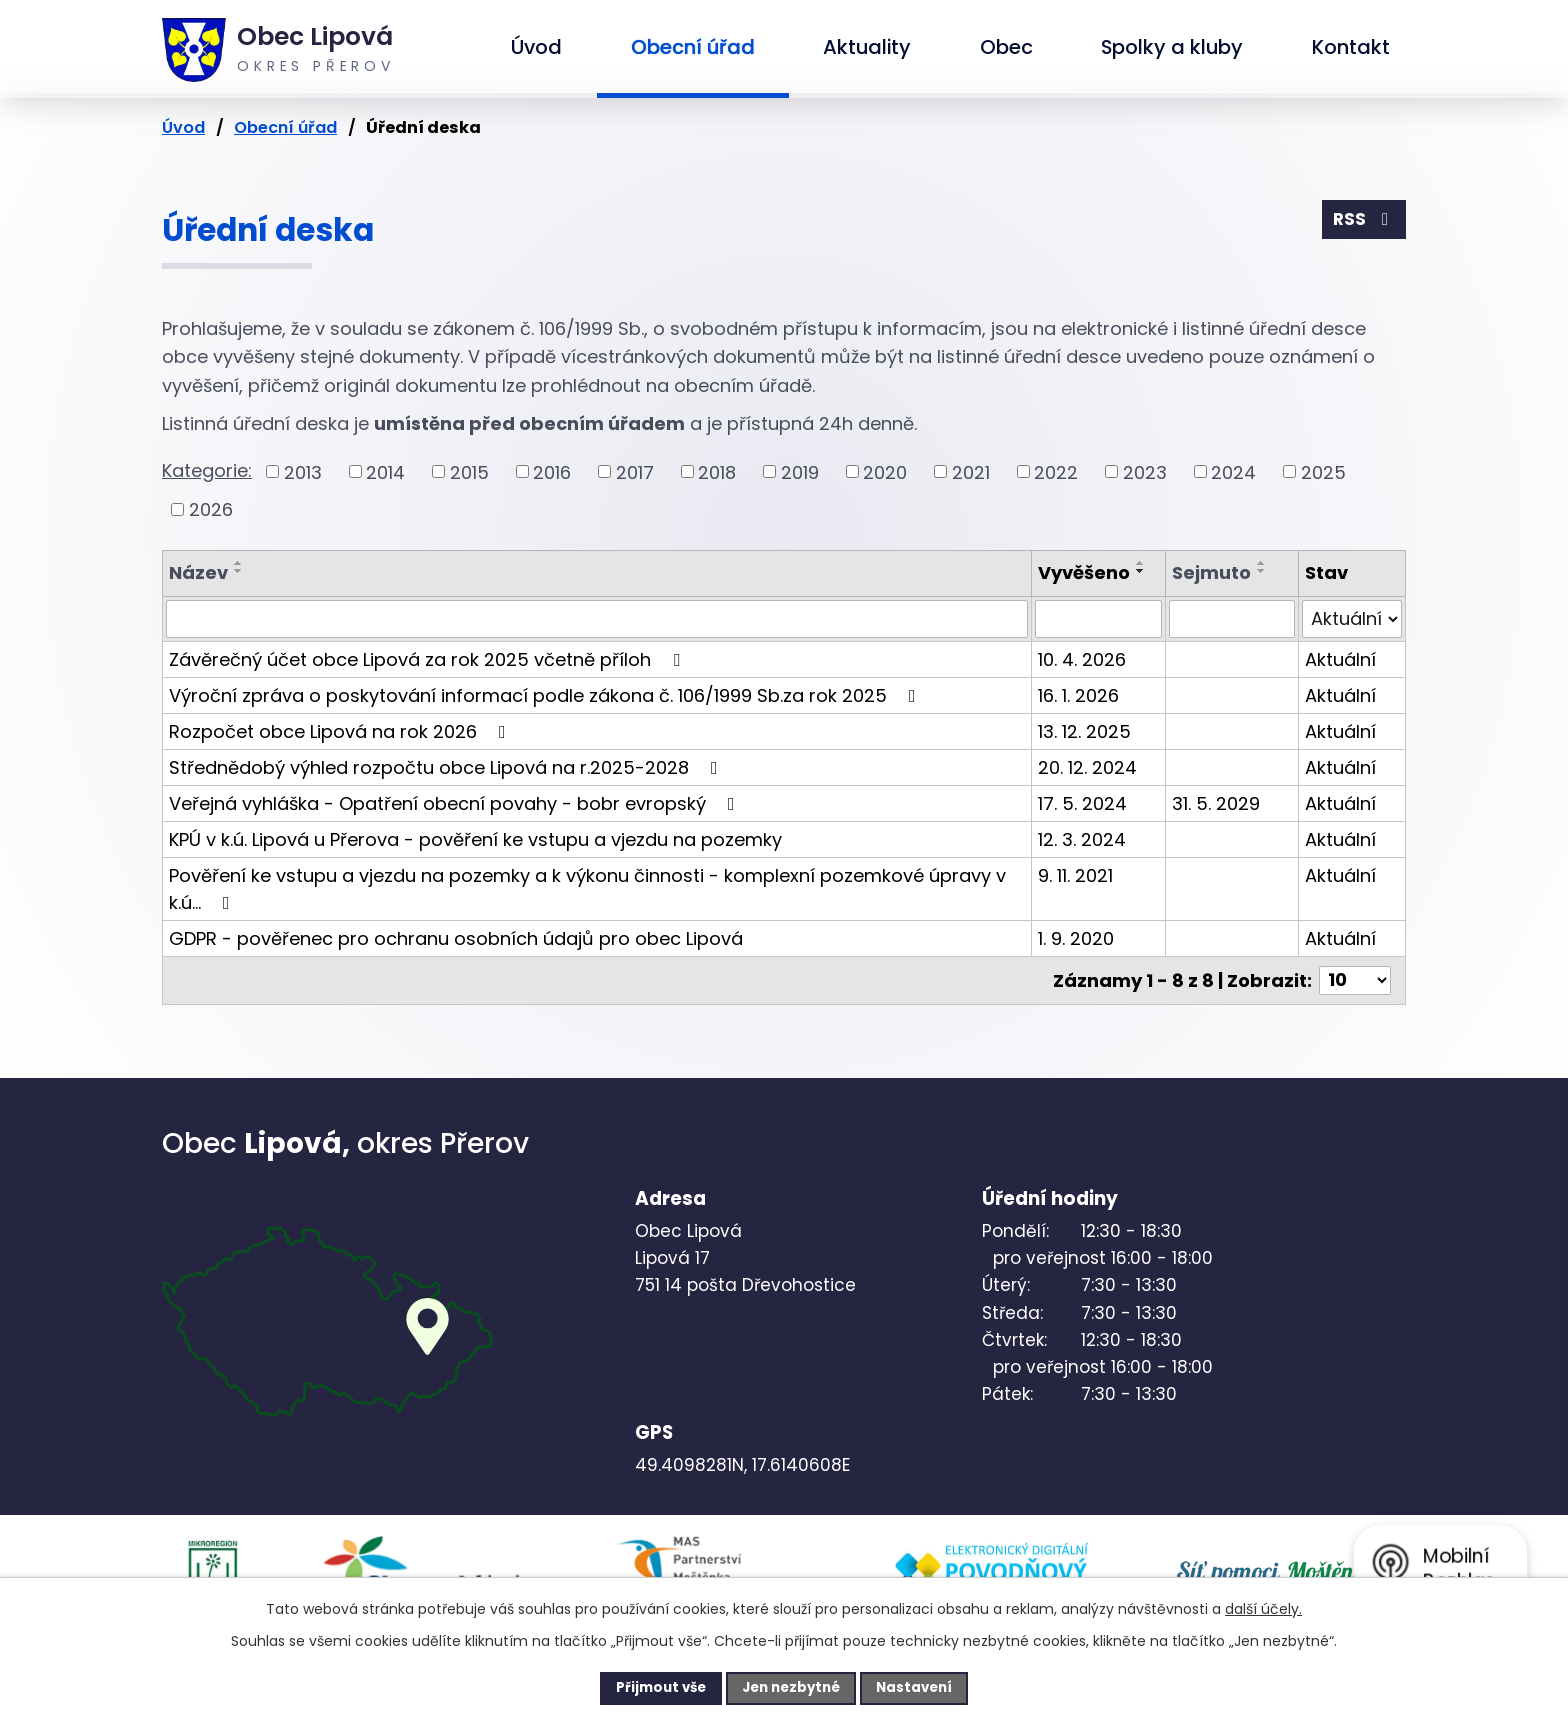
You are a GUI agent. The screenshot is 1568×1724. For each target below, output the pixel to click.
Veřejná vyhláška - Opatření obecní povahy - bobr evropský (456, 803)
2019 (800, 471)
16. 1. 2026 (1078, 695)
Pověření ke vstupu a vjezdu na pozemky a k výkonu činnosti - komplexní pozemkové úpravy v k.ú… (587, 889)
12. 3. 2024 (1082, 839)
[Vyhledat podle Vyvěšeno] (1098, 619)
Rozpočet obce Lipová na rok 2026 (341, 731)
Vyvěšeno (1084, 572)
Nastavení (930, 1687)
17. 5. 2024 (1082, 803)
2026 (211, 509)
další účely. (1263, 1607)
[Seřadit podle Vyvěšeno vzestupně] (1141, 563)
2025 (1323, 471)
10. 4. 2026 (1082, 659)
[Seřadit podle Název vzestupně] (239, 563)
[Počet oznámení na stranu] (1355, 980)
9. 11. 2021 (1075, 875)
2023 (1145, 471)
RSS (1363, 221)
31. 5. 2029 (1216, 803)
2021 (971, 471)
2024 (1233, 471)
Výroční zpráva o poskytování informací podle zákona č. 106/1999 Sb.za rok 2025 (546, 695)
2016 (552, 471)
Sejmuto (1211, 572)
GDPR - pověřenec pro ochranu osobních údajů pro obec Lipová (456, 938)
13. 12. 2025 (1084, 731)
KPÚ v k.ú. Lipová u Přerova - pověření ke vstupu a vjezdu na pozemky (475, 839)
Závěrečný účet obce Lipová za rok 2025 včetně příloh (428, 659)
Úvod (536, 47)
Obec (1006, 47)
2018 (717, 471)
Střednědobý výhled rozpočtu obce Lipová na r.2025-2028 (447, 767)
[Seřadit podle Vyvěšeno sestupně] (1141, 571)
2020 (885, 471)
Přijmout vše (645, 1687)
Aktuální (1340, 659)
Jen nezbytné (791, 1687)
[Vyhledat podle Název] (597, 619)
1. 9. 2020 (1076, 938)
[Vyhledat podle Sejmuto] (1232, 619)
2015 (469, 471)
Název (198, 572)
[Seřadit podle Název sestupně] (239, 571)
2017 (635, 471)
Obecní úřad (693, 47)
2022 (1056, 471)
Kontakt (1351, 47)
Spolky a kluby (1172, 47)
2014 (385, 471)
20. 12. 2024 (1087, 767)
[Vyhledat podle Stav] (1352, 619)
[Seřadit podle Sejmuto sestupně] (1262, 571)
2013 (303, 471)
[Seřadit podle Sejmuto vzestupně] (1262, 563)
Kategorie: (207, 470)
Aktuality (867, 47)
